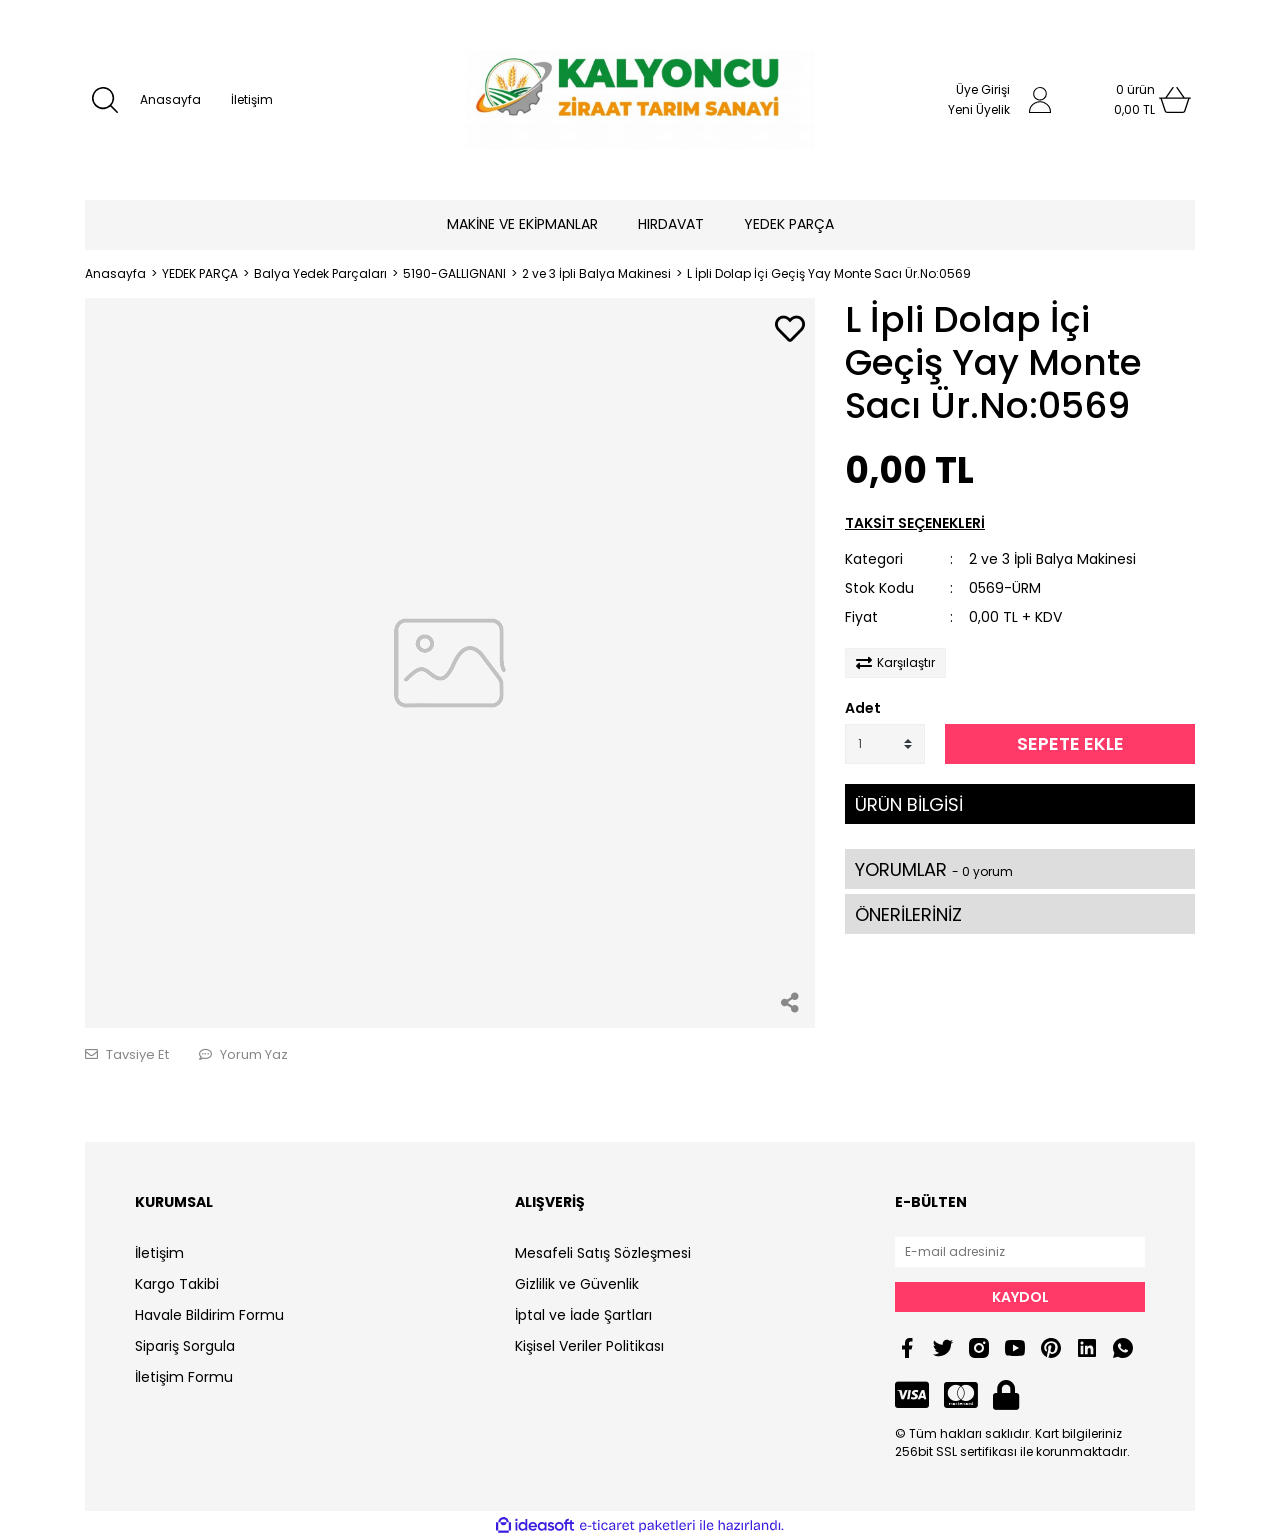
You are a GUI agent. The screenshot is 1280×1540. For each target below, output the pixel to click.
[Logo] (639, 100)
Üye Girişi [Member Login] (983, 89)
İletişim (252, 99)
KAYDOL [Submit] (1020, 1297)
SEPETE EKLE (1070, 743)
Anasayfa (170, 99)
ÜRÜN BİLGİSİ (909, 804)
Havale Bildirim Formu (209, 1315)
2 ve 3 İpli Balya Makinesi (1052, 559)
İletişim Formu (184, 1377)
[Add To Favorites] (790, 330)
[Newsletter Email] (1020, 1252)
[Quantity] (885, 744)
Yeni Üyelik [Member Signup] (979, 109)
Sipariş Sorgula (185, 1346)
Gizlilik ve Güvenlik (577, 1284)
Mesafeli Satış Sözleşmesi (603, 1253)
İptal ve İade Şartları (583, 1315)
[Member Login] (1040, 100)
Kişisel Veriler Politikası (589, 1346)
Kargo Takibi (177, 1284)
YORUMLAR (934, 869)
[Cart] (1135, 100)
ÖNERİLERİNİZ (908, 914)
